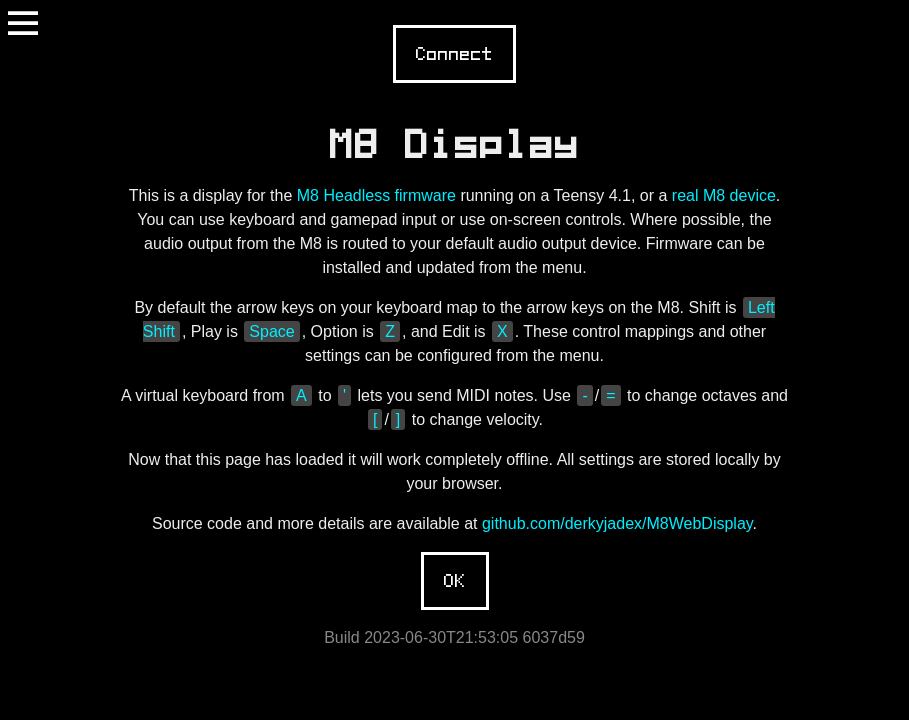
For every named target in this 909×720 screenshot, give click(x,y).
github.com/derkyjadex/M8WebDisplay (617, 523)
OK (455, 581)
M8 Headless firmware (376, 195)
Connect (454, 54)
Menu (23, 23)
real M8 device (724, 195)
